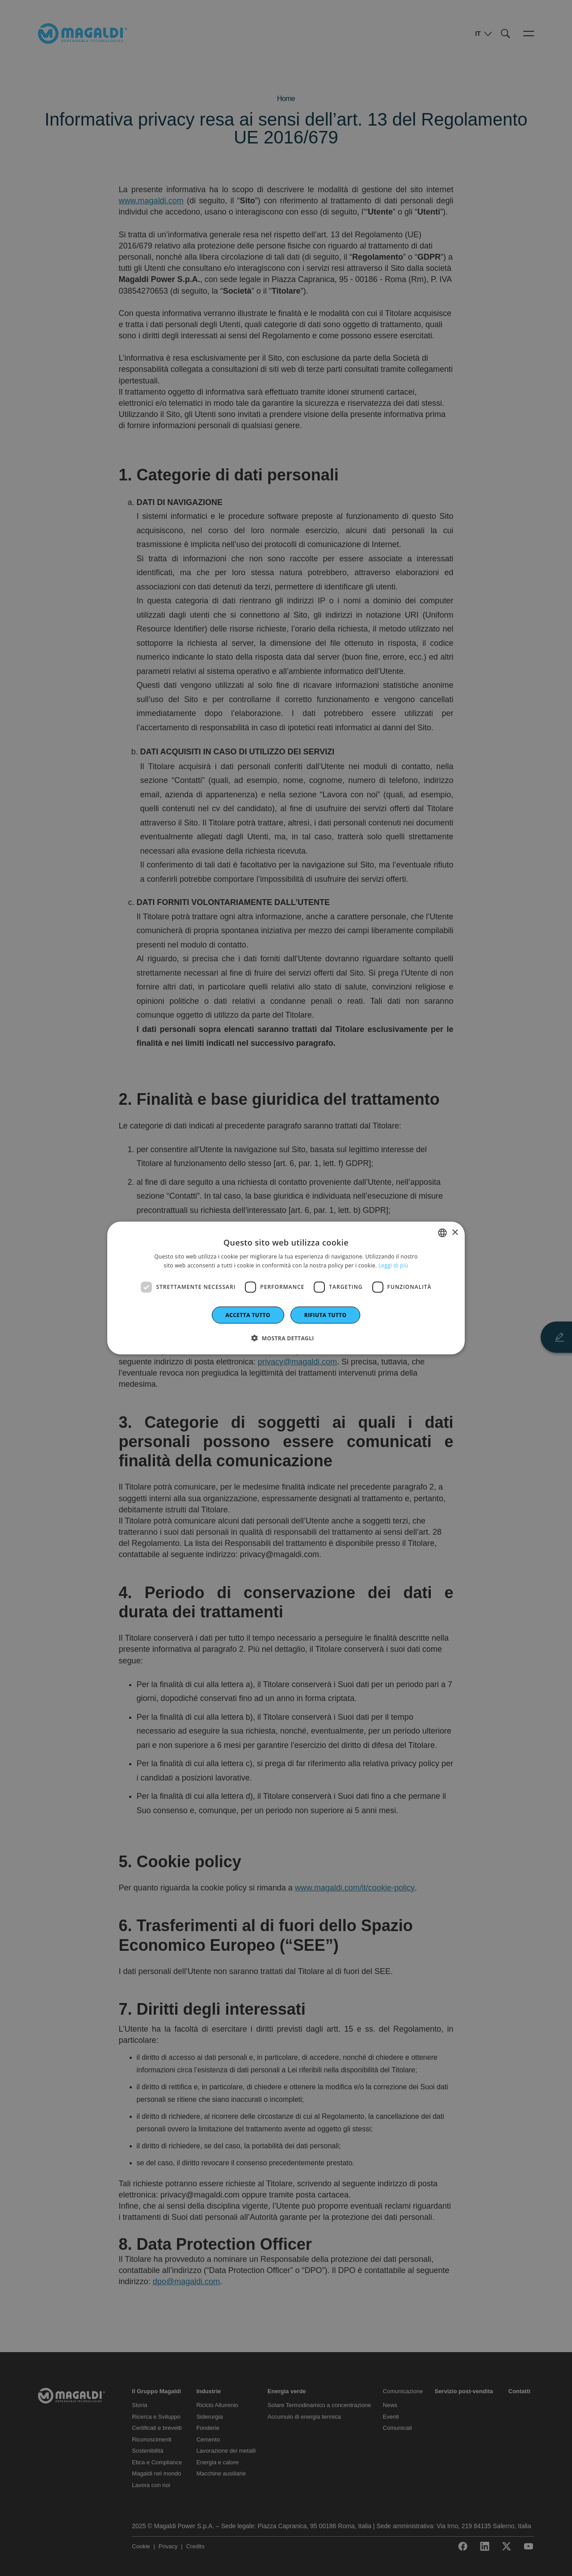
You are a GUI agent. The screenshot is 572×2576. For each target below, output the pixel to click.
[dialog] (286, 1288)
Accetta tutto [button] (248, 1314)
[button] (286, 1337)
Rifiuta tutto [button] (325, 1314)
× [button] (454, 1232)
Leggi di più (393, 1265)
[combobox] (442, 1233)
